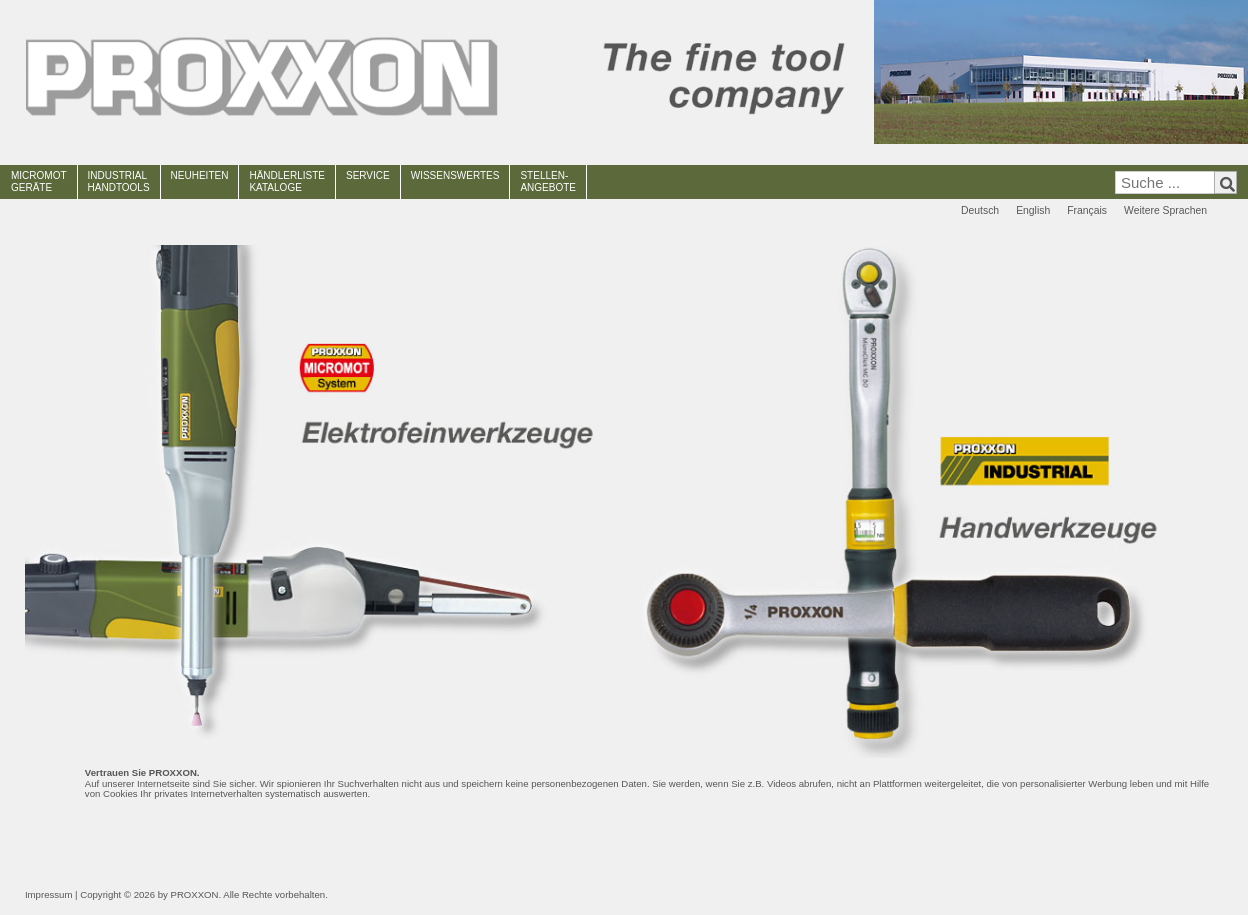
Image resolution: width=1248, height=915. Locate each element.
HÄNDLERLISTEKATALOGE (287, 181)
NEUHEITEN (200, 175)
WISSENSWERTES (455, 175)
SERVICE (368, 175)
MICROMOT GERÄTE (39, 181)
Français (1087, 210)
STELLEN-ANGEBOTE (548, 181)
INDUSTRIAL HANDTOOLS (119, 181)
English (1033, 210)
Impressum (48, 894)
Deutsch (980, 210)
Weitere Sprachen (1165, 210)
